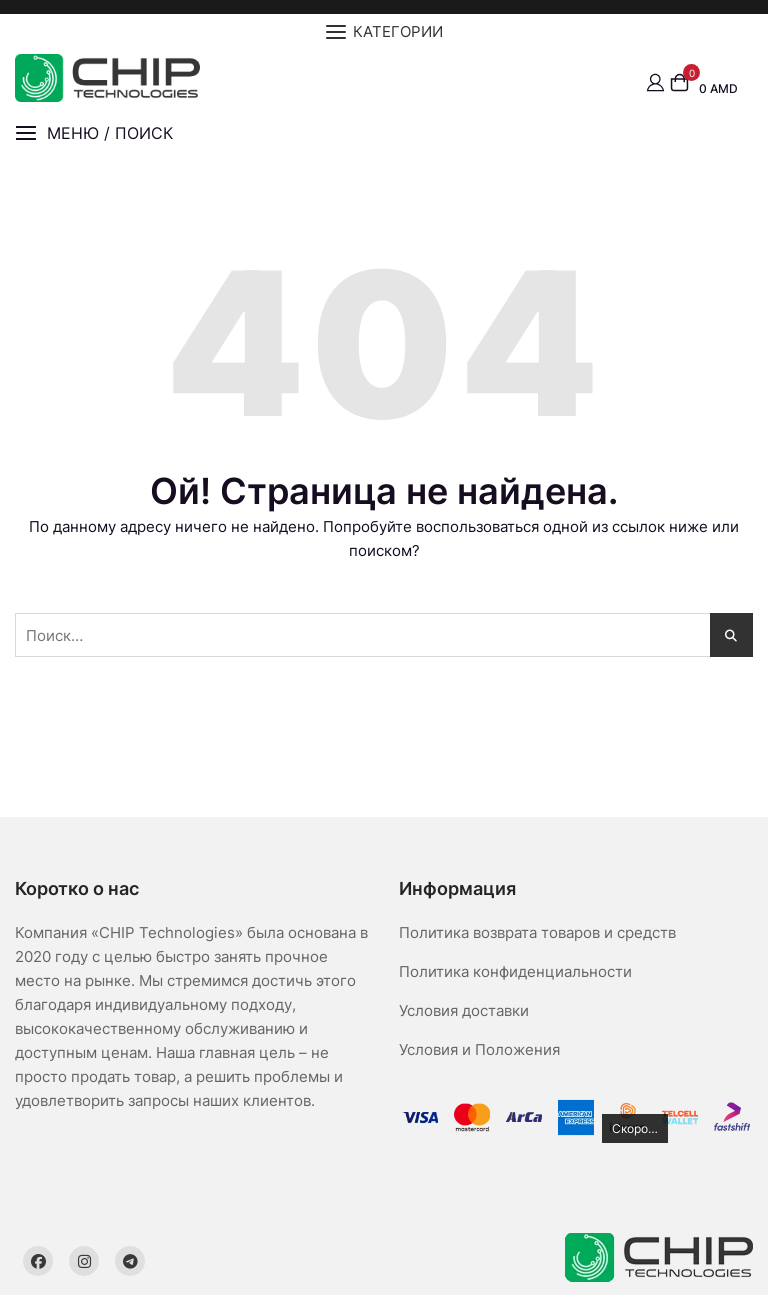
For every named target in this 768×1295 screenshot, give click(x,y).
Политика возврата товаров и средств (537, 932)
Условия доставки (464, 1010)
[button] (94, 133)
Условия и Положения (479, 1049)
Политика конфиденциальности (515, 971)
